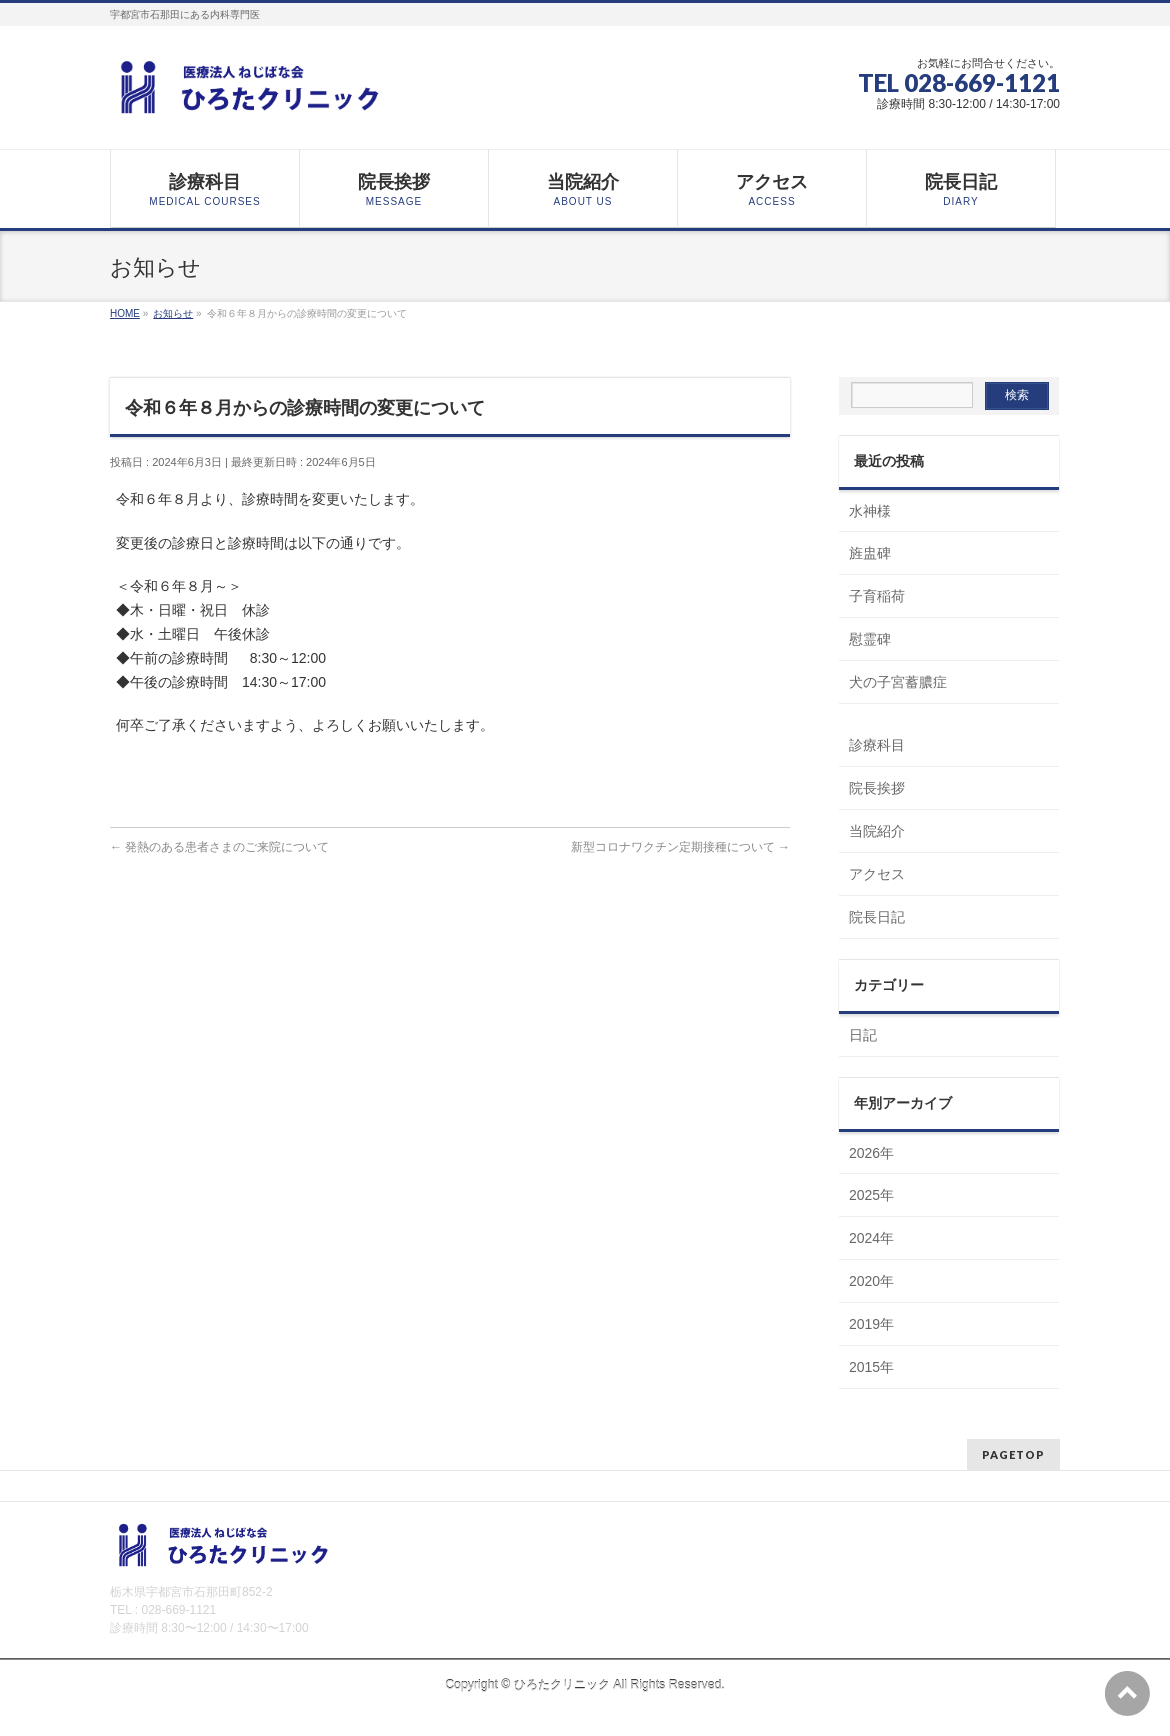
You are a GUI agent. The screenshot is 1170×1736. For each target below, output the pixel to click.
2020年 (871, 1281)
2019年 (871, 1324)
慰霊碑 (870, 639)
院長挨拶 (877, 788)
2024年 (871, 1238)
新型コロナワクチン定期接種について (680, 847)
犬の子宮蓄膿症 (898, 682)
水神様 (870, 511)
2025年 (871, 1195)
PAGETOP (1013, 1454)
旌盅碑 (870, 553)
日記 (863, 1035)
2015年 (871, 1367)
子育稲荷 (877, 596)
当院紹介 (877, 831)
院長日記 (877, 917)
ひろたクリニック (562, 1685)
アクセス (877, 874)
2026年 (871, 1153)
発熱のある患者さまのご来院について (219, 847)
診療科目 (877, 745)
